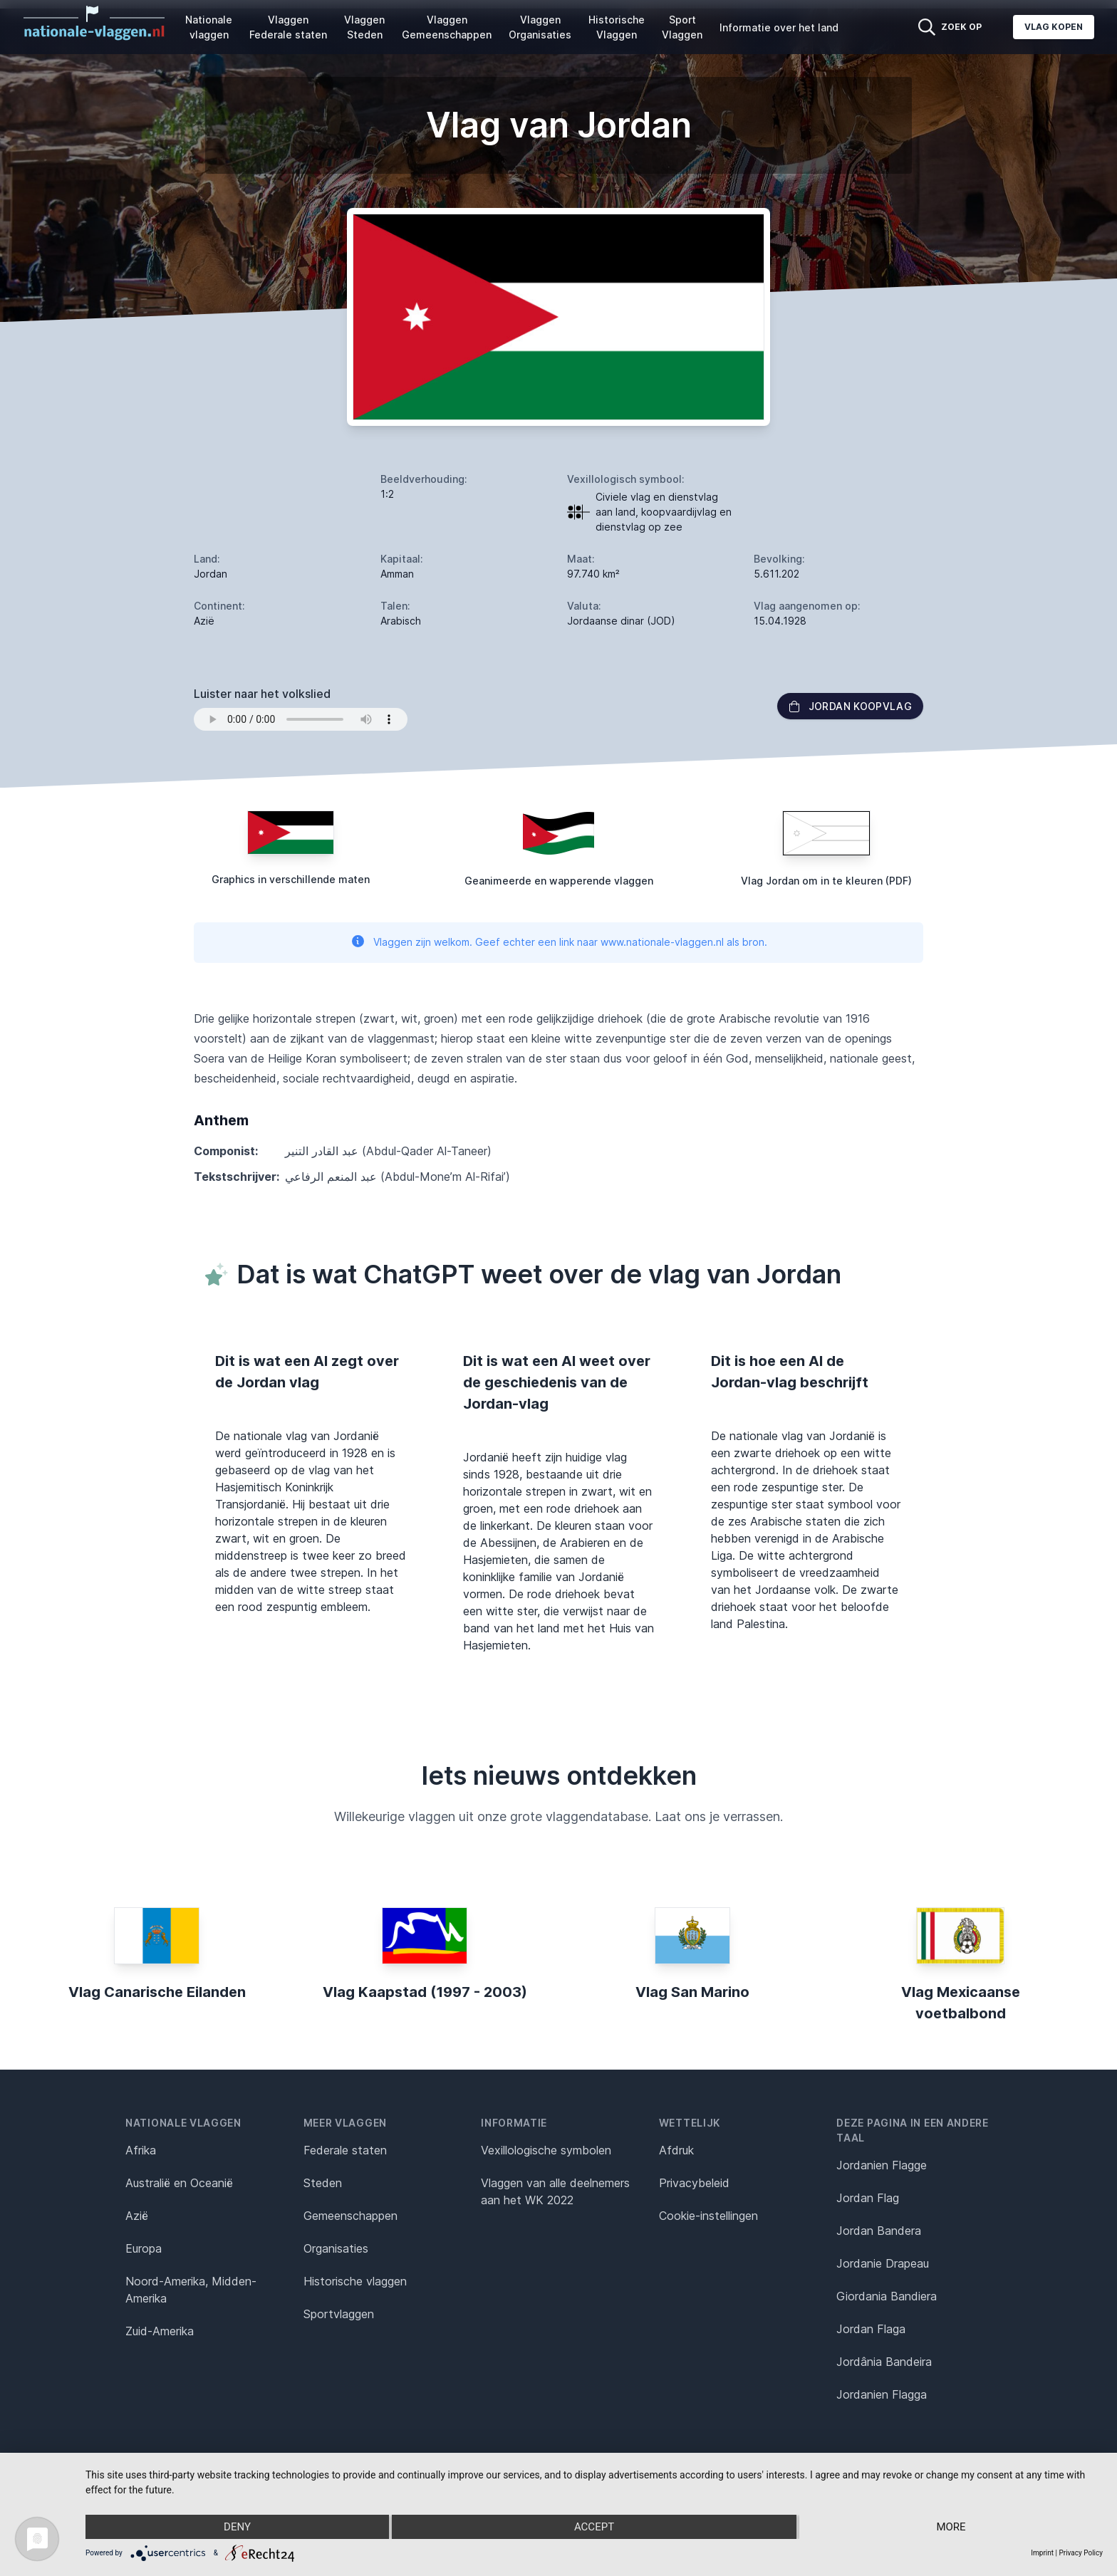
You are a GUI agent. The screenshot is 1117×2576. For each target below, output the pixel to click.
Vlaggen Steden (364, 27)
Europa (143, 2248)
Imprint (1042, 2553)
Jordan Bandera (878, 2230)
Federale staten (345, 2150)
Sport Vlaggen (682, 27)
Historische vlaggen (355, 2281)
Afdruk (676, 2150)
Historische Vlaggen (616, 27)
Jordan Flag (867, 2198)
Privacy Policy (1081, 2553)
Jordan (210, 574)
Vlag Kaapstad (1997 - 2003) (425, 1992)
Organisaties (335, 2248)
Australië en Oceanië (179, 2183)
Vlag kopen (1053, 26)
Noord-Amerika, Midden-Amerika (190, 2289)
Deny (237, 2526)
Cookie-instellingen (708, 2216)
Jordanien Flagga (881, 2394)
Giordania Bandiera (886, 2296)
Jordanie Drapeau (882, 2263)
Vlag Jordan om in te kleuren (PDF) (826, 881)
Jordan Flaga (870, 2329)
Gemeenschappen (350, 2216)
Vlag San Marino (692, 1992)
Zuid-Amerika (159, 2331)
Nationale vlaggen (208, 27)
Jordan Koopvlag (850, 706)
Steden (322, 2183)
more (950, 2526)
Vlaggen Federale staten (288, 27)
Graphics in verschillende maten (291, 879)
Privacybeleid (694, 2183)
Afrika (140, 2150)
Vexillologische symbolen (546, 2150)
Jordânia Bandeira (884, 2362)
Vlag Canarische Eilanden (157, 1992)
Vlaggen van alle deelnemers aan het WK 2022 (555, 2191)
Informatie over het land (778, 27)
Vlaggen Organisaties (540, 27)
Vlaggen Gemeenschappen (447, 27)
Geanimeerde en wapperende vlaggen (558, 881)
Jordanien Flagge (881, 2165)
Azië (136, 2216)
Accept (594, 2526)
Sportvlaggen (338, 2314)
